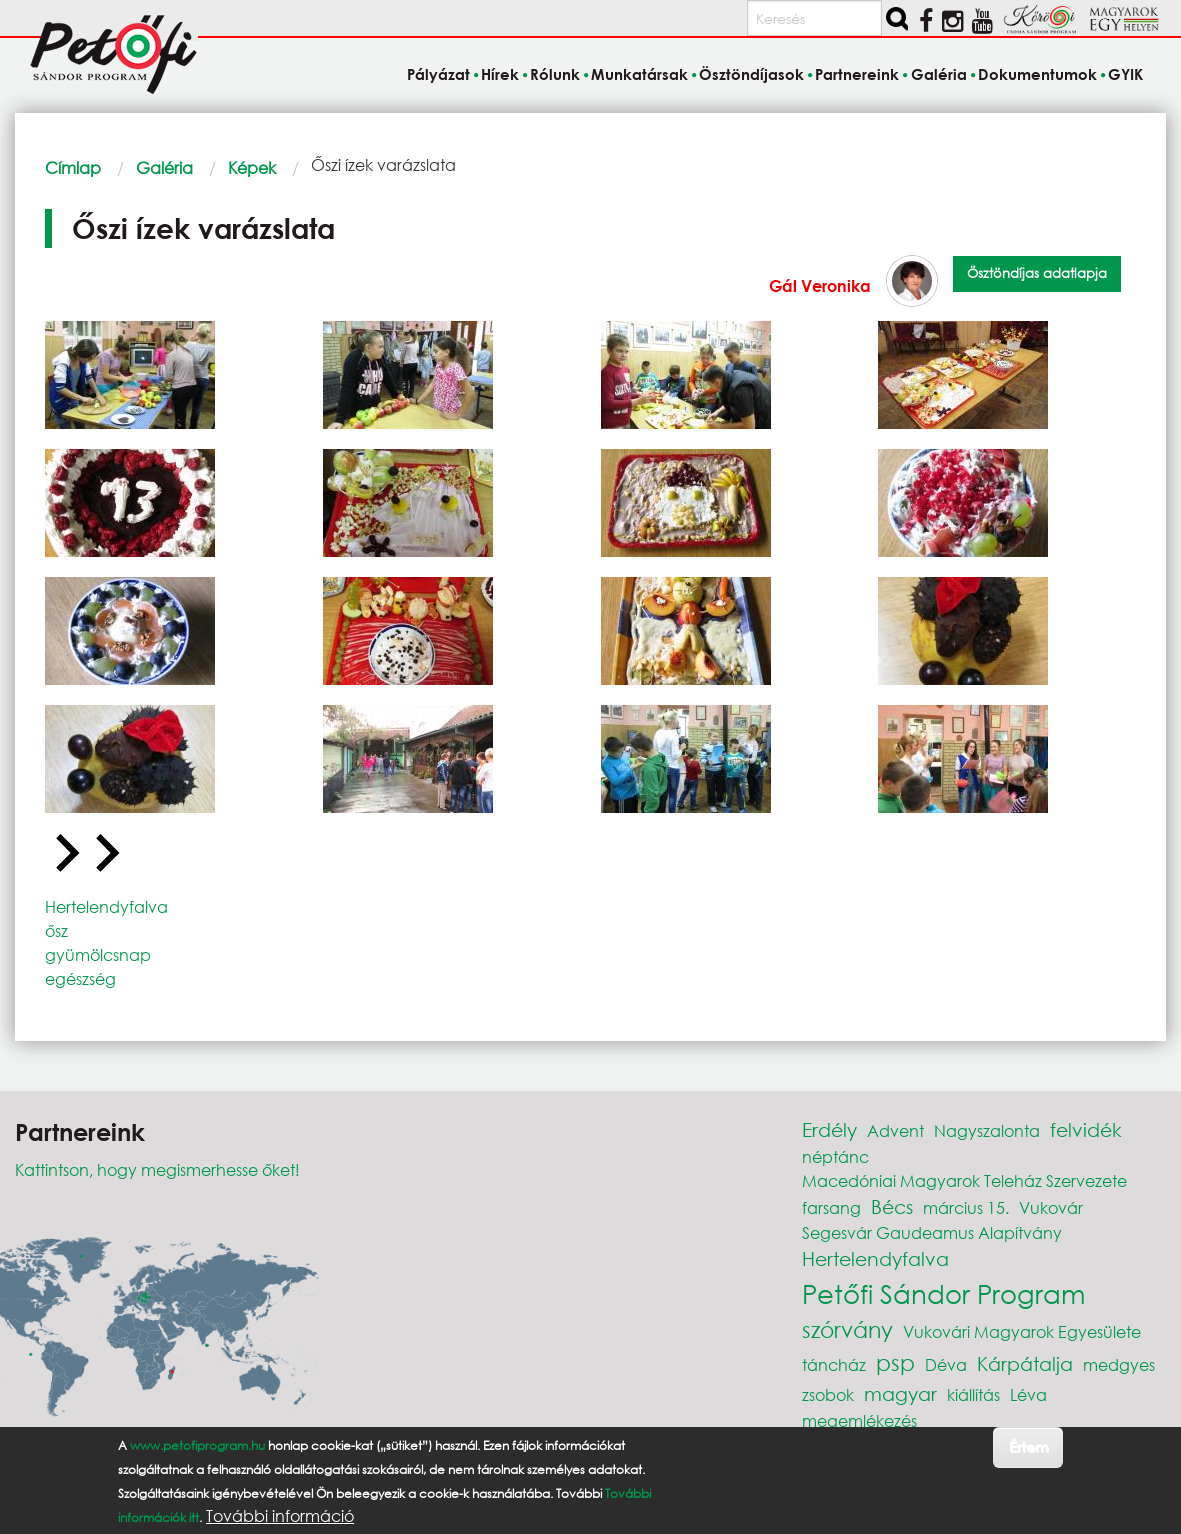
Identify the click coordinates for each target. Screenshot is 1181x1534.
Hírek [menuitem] (500, 74)
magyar (900, 1393)
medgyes (1119, 1364)
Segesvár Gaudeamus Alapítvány (932, 1232)
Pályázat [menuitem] (438, 74)
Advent (895, 1130)
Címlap (73, 167)
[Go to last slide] (65, 854)
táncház (834, 1364)
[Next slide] (105, 854)
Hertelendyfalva (106, 906)
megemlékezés (859, 1420)
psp (895, 1362)
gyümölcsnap (98, 954)
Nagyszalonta (987, 1130)
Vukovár (1051, 1207)
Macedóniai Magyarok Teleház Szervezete (964, 1180)
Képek (252, 167)
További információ (280, 1516)
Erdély (829, 1129)
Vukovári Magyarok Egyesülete (1022, 1331)
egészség (80, 978)
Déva (946, 1364)
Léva (1028, 1394)
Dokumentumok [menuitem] (1037, 74)
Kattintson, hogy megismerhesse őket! (157, 1169)
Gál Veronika (820, 285)
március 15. (966, 1207)
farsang (831, 1207)
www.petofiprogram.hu (197, 1445)
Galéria (164, 167)
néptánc (835, 1156)
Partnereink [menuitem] (857, 74)
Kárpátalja (1025, 1363)
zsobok (828, 1394)
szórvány (847, 1329)
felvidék (1086, 1129)
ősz (56, 930)
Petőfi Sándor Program (943, 1293)
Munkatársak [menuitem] (639, 74)
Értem (1028, 1446)
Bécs (892, 1206)
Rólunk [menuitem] (555, 74)
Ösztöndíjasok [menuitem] (751, 74)
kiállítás (973, 1394)
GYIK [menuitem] (1125, 74)
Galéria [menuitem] (939, 74)
